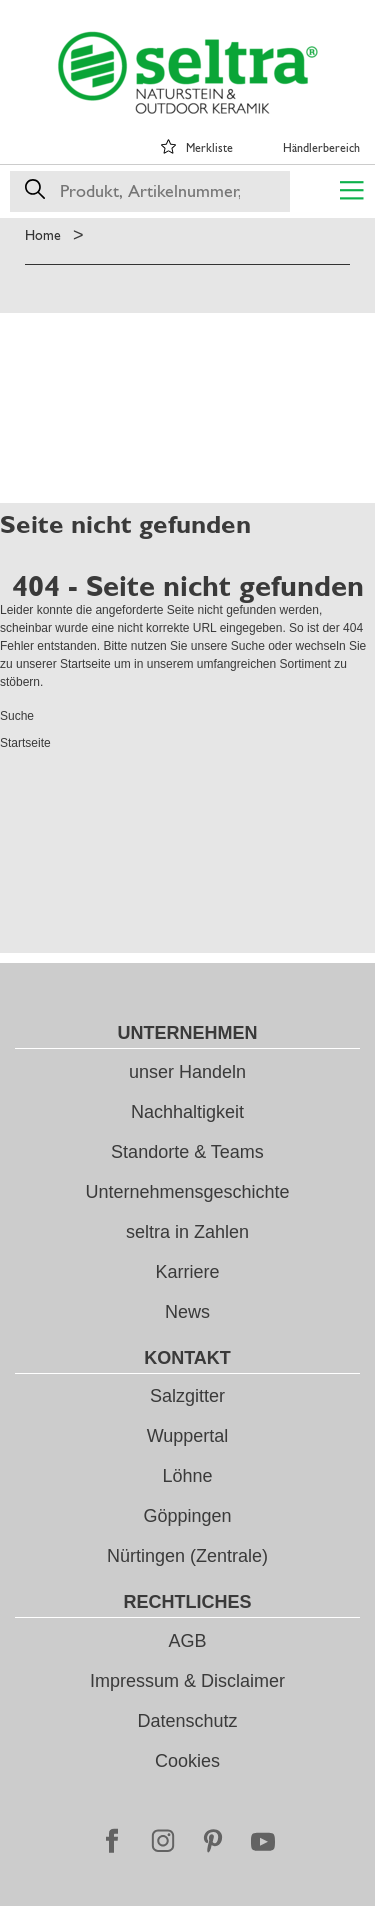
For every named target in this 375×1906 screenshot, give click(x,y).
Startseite (85, 664)
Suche (248, 646)
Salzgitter (187, 1396)
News (187, 1312)
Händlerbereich (321, 148)
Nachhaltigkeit (187, 1112)
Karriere (187, 1272)
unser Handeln (187, 1072)
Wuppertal (188, 1436)
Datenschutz (187, 1721)
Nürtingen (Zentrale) (187, 1556)
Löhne (187, 1476)
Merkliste (209, 148)
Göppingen (187, 1516)
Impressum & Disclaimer (187, 1681)
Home (43, 235)
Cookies (187, 1761)
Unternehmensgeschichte (187, 1192)
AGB (187, 1641)
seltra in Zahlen (187, 1232)
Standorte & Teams (187, 1152)
